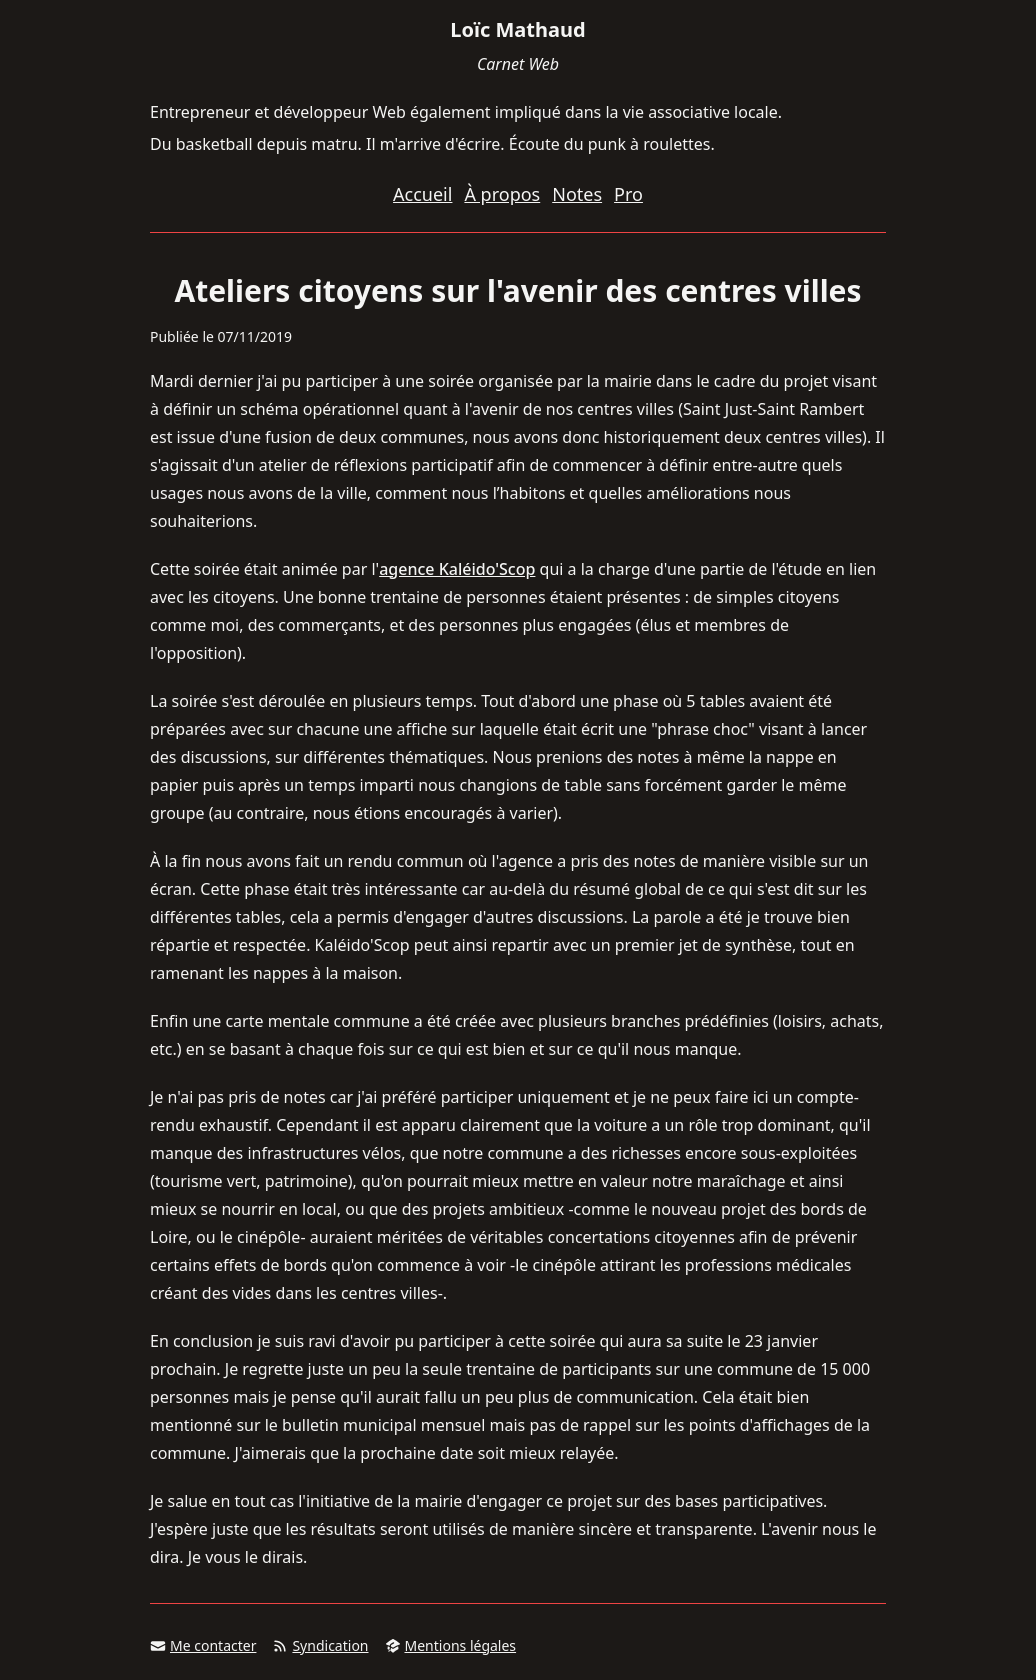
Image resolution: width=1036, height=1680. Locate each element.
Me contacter (203, 1645)
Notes (577, 194)
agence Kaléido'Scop (457, 569)
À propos (502, 194)
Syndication (320, 1645)
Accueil (422, 194)
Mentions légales (451, 1645)
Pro (628, 194)
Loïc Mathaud (517, 29)
